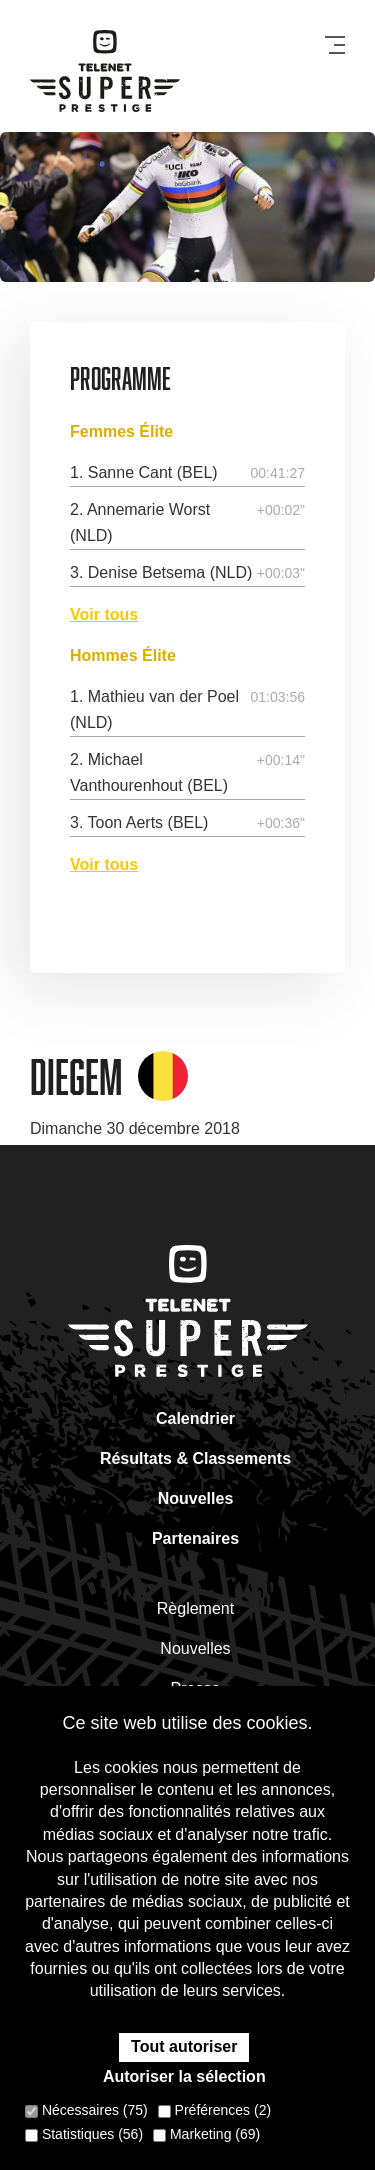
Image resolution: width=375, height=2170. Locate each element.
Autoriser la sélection (184, 2076)
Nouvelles (196, 1498)
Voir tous (104, 615)
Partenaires (195, 1538)
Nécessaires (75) (86, 2110)
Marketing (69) (206, 2134)
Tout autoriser (184, 2046)
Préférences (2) (214, 2110)
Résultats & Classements (195, 1458)
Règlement (195, 1608)
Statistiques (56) (84, 2134)
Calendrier (195, 1418)
